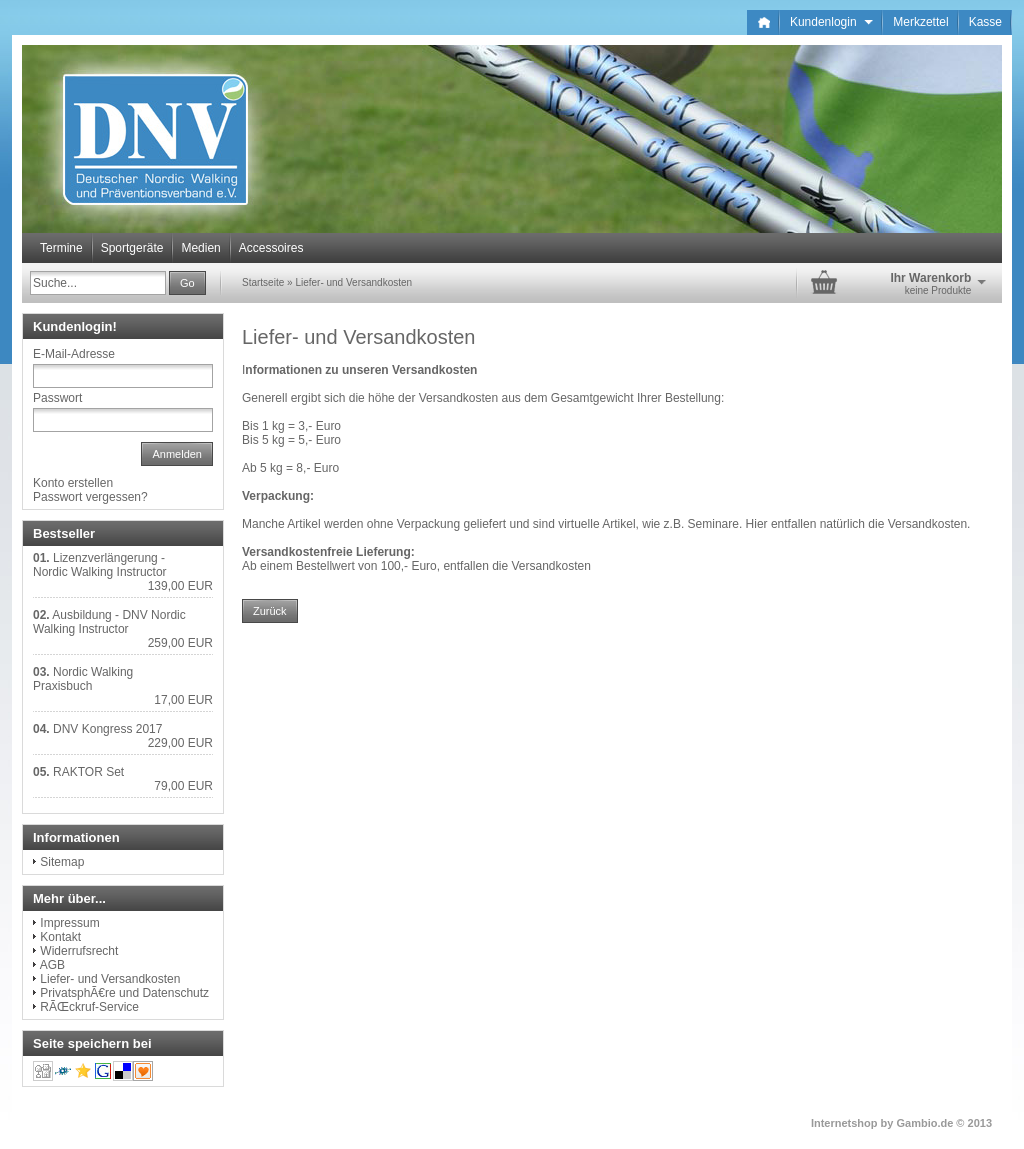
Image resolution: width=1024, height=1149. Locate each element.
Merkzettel (920, 22)
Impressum (69, 923)
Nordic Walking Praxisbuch (83, 679)
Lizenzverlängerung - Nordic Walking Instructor (100, 565)
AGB (52, 965)
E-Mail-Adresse (74, 354)
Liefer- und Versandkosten (353, 282)
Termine (61, 248)
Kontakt (60, 937)
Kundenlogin (831, 22)
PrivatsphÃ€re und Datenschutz (124, 993)
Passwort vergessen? (90, 497)
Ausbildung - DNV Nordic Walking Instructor (109, 622)
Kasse (985, 22)
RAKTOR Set (88, 772)
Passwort (57, 398)
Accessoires (271, 248)
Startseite (263, 282)
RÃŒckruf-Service (89, 1007)
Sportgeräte (132, 248)
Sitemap (62, 862)
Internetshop (844, 1123)
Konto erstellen (73, 483)
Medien (200, 248)
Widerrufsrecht (79, 951)
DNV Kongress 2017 (107, 729)
